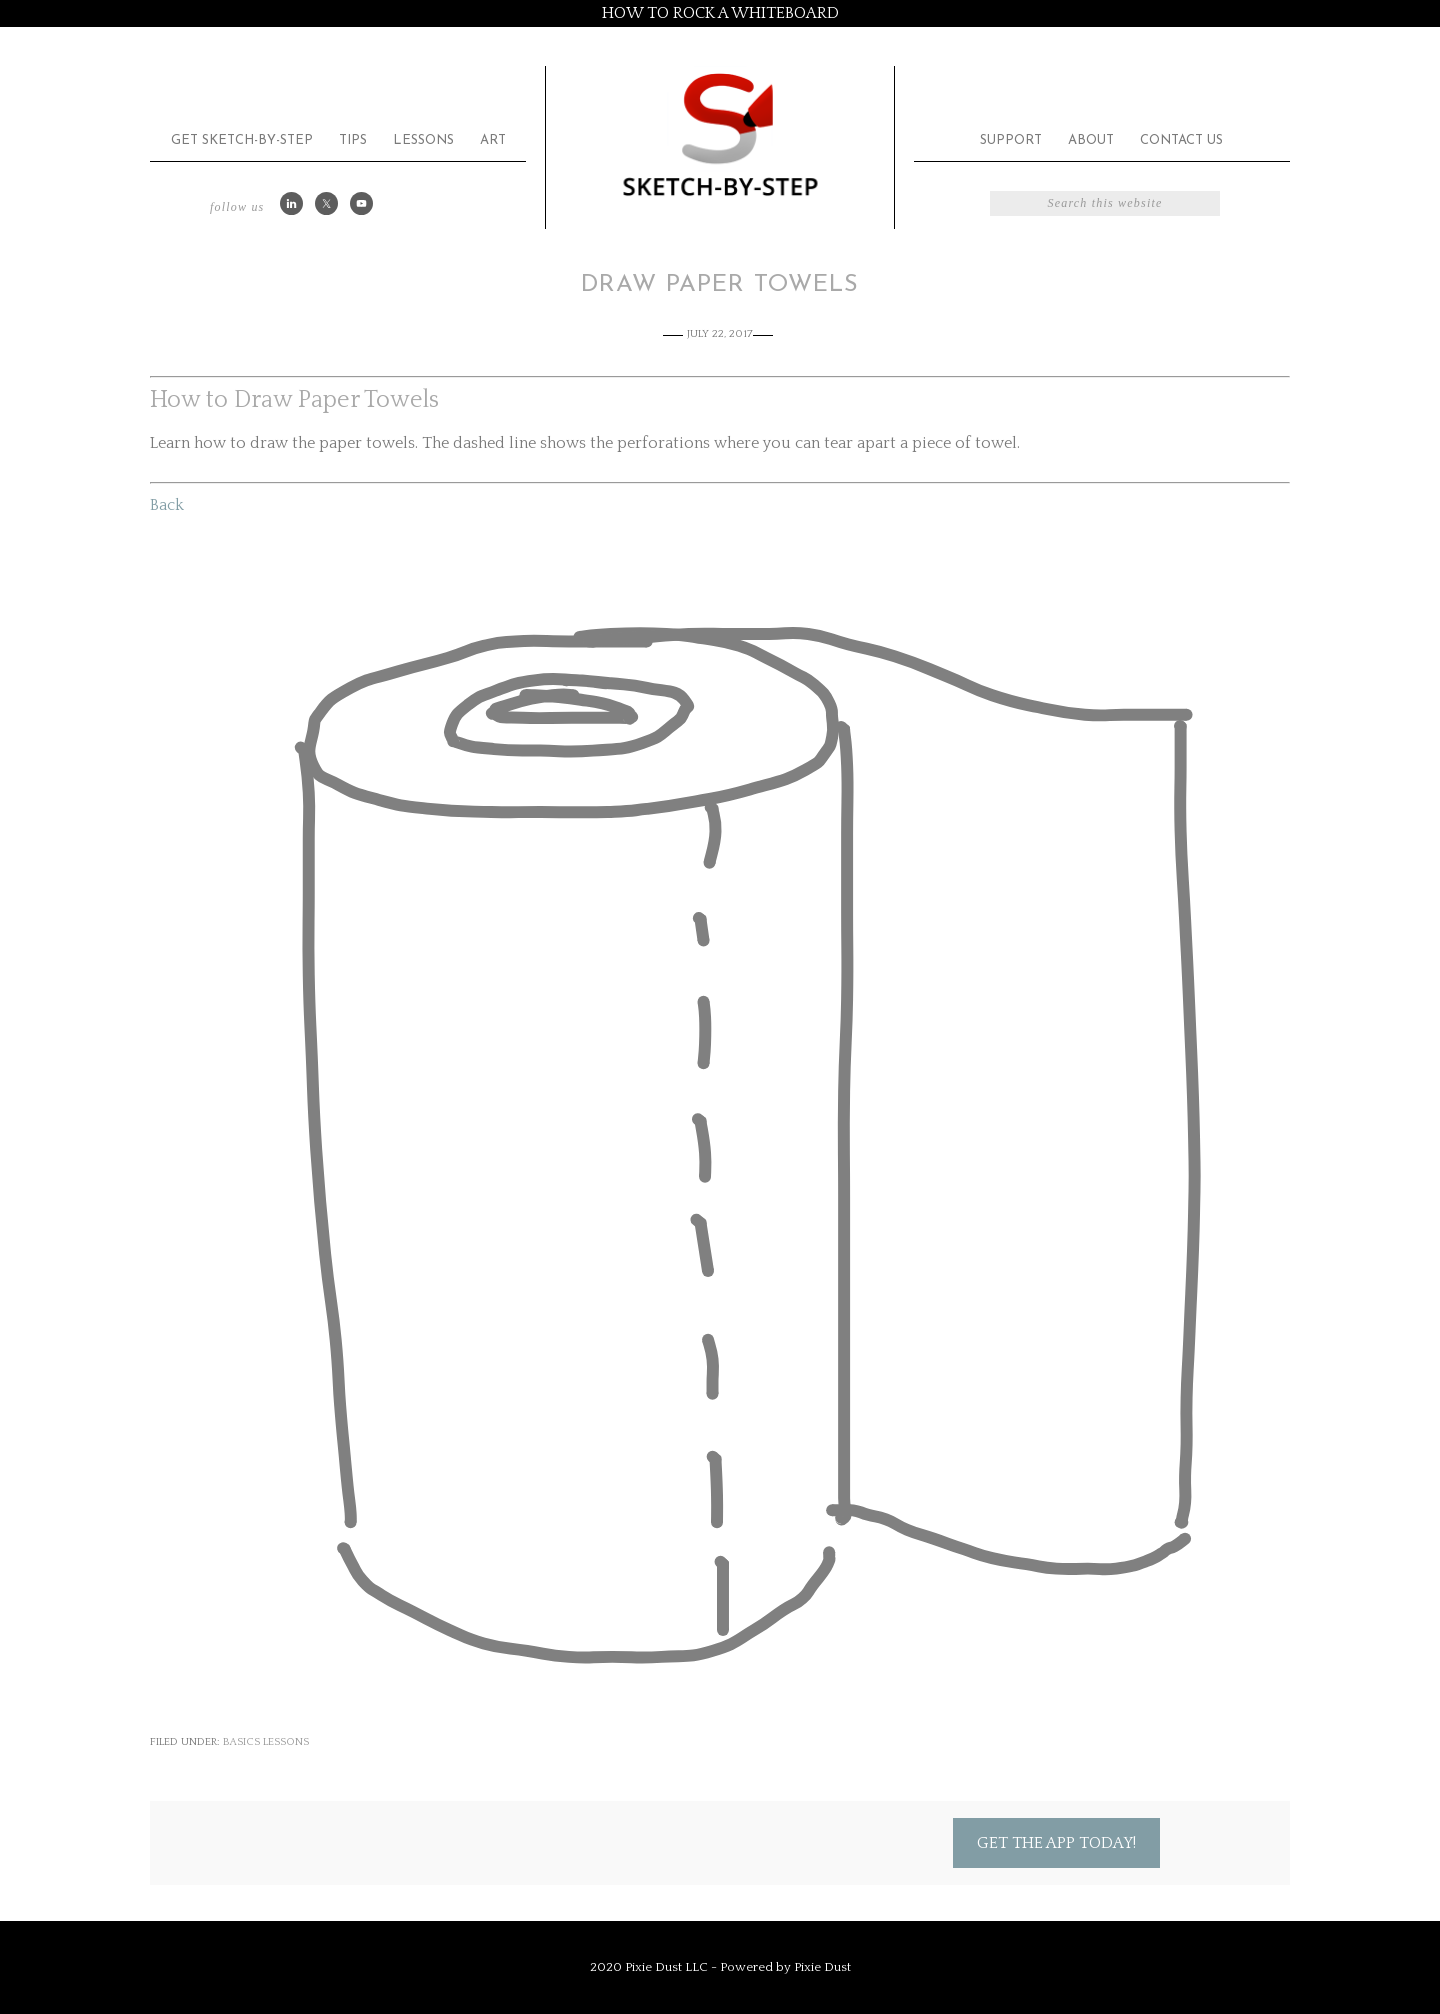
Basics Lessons (266, 1742)
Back (167, 505)
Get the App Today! (1056, 1843)
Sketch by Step (720, 133)
